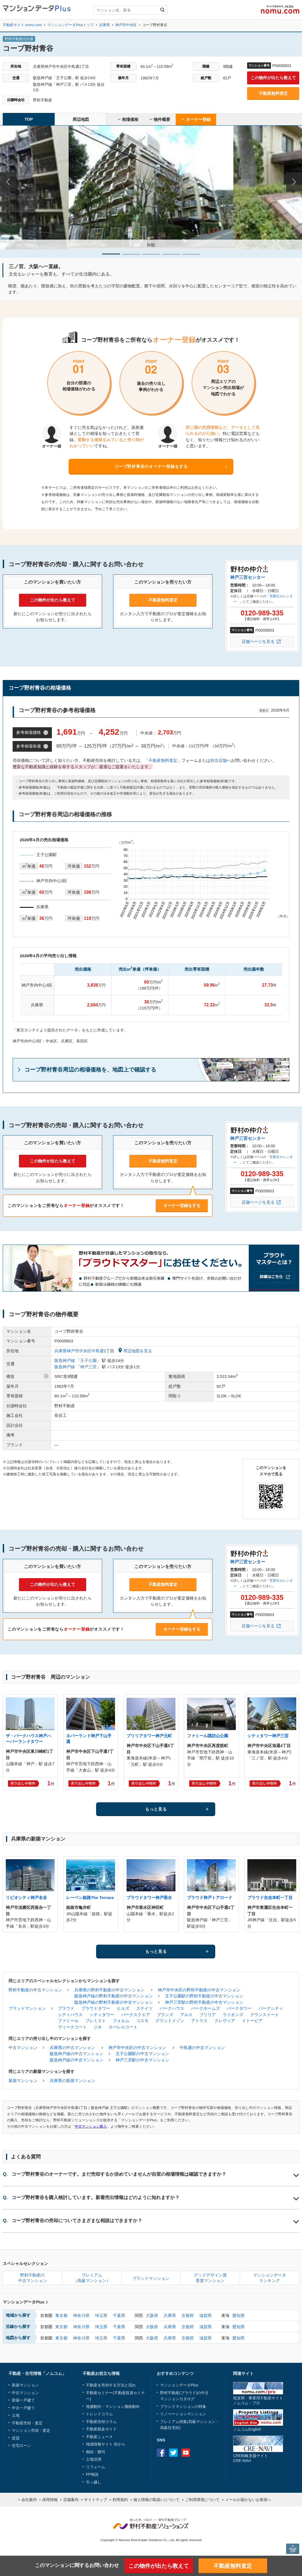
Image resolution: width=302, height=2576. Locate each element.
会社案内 (29, 2499)
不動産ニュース (99, 2437)
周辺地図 (80, 119)
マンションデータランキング (269, 2278)
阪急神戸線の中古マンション (76, 2053)
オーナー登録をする (181, 1205)
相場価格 (128, 119)
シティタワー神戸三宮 (268, 1735)
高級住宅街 (169, 2427)
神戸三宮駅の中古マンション (142, 2060)
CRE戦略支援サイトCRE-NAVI (250, 2458)
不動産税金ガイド (101, 2429)
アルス (186, 2014)
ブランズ (165, 2014)
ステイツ (144, 2008)
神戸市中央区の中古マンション (137, 2047)
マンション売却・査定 (31, 2430)
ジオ (98, 2027)
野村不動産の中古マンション (35, 1989)
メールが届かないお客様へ (248, 2499)
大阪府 (152, 2315)
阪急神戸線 (64, 1360)
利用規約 (120, 2499)
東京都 (61, 2315)
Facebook (161, 2453)
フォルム (121, 2020)
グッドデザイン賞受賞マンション (210, 2278)
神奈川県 (81, 2315)
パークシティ (270, 2008)
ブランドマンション (27, 2008)
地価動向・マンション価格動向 (113, 2406)
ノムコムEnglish (247, 2429)
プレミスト (95, 2020)
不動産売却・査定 (27, 2423)
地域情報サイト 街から (105, 2444)
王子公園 (88, 1360)
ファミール (68, 2020)
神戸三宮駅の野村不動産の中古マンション (204, 2002)
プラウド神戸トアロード (209, 1897)
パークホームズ (205, 2008)
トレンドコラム (99, 2414)
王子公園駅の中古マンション (142, 2053)
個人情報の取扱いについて (156, 2499)
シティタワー (102, 2014)
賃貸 (15, 2438)
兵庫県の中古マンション (72, 2047)
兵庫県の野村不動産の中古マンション (109, 1989)
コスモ (142, 2020)
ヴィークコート (72, 2027)
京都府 (187, 2315)
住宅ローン (21, 2445)
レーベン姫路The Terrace (90, 1897)
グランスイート (264, 2014)
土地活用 (93, 2459)
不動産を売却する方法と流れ (111, 2385)
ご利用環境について (202, 2499)
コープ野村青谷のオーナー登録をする (151, 466)
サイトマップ (95, 2499)
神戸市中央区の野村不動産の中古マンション (199, 1989)
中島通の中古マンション (202, 2047)
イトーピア (252, 2020)
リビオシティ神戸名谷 (26, 1897)
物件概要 (159, 119)
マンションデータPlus (25, 2302)
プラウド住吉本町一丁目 (270, 1897)
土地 (15, 2415)
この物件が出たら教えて (273, 77)
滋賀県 (205, 2315)
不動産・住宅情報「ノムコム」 (37, 2373)
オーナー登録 (195, 119)
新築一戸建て (23, 2400)
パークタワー (239, 2008)
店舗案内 (71, 2499)
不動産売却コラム (101, 2421)
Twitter (173, 2453)
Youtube (185, 2453)
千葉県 (119, 2315)
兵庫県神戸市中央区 (72, 1350)
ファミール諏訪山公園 (207, 1735)
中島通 (97, 1350)
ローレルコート (123, 2027)
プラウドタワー (95, 2008)
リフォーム (95, 2467)
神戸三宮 (88, 1366)
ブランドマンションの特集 (183, 2406)
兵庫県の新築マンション (72, 2080)
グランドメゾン (169, 2020)
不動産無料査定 (273, 93)
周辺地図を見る (135, 1350)
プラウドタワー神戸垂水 (149, 1897)
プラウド (66, 2008)
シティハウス (70, 2014)
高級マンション (201, 2421)
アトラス (199, 2020)
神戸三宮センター (247, 577)
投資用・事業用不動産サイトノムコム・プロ (258, 2400)
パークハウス (172, 2008)
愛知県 (238, 2315)
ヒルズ (123, 2008)
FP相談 (92, 2474)
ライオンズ (233, 2014)
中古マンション (23, 2047)
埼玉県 (101, 2315)
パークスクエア (135, 2014)
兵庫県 (170, 2315)
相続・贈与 (95, 2452)
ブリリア (207, 2014)
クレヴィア (224, 2020)
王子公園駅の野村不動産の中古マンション (204, 1996)
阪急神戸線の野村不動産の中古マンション (113, 1996)
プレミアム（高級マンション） (91, 2278)
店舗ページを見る (258, 641)
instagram (198, 2453)
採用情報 (50, 2499)
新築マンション (23, 2080)
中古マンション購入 (91, 2126)
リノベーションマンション (183, 2414)
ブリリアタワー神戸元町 (149, 1735)
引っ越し (93, 2482)
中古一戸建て (23, 2408)
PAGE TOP (292, 2548)
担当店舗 (218, 760)
